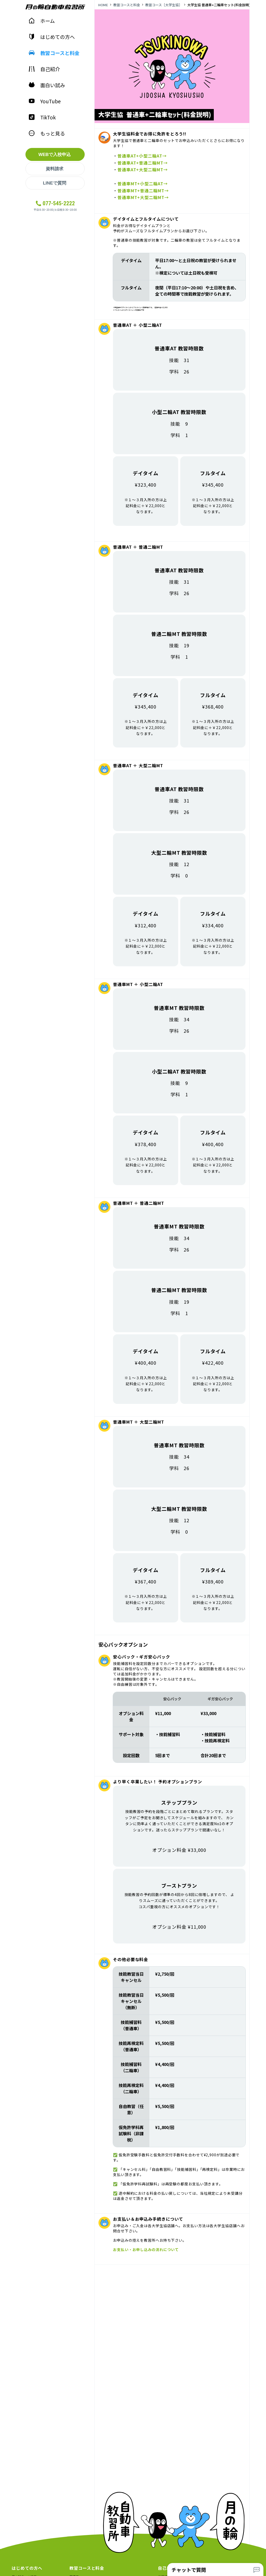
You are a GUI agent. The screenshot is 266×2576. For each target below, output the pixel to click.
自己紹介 (44, 68)
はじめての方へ (52, 36)
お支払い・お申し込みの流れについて (146, 2249)
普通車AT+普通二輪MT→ (142, 163)
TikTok (42, 117)
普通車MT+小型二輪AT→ (142, 183)
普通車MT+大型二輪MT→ (143, 197)
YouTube (45, 101)
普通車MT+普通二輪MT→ (143, 190)
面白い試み (47, 85)
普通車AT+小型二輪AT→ (142, 156)
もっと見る (47, 133)
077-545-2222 (59, 203)
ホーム (42, 20)
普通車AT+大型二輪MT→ (142, 169)
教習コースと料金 (54, 52)
